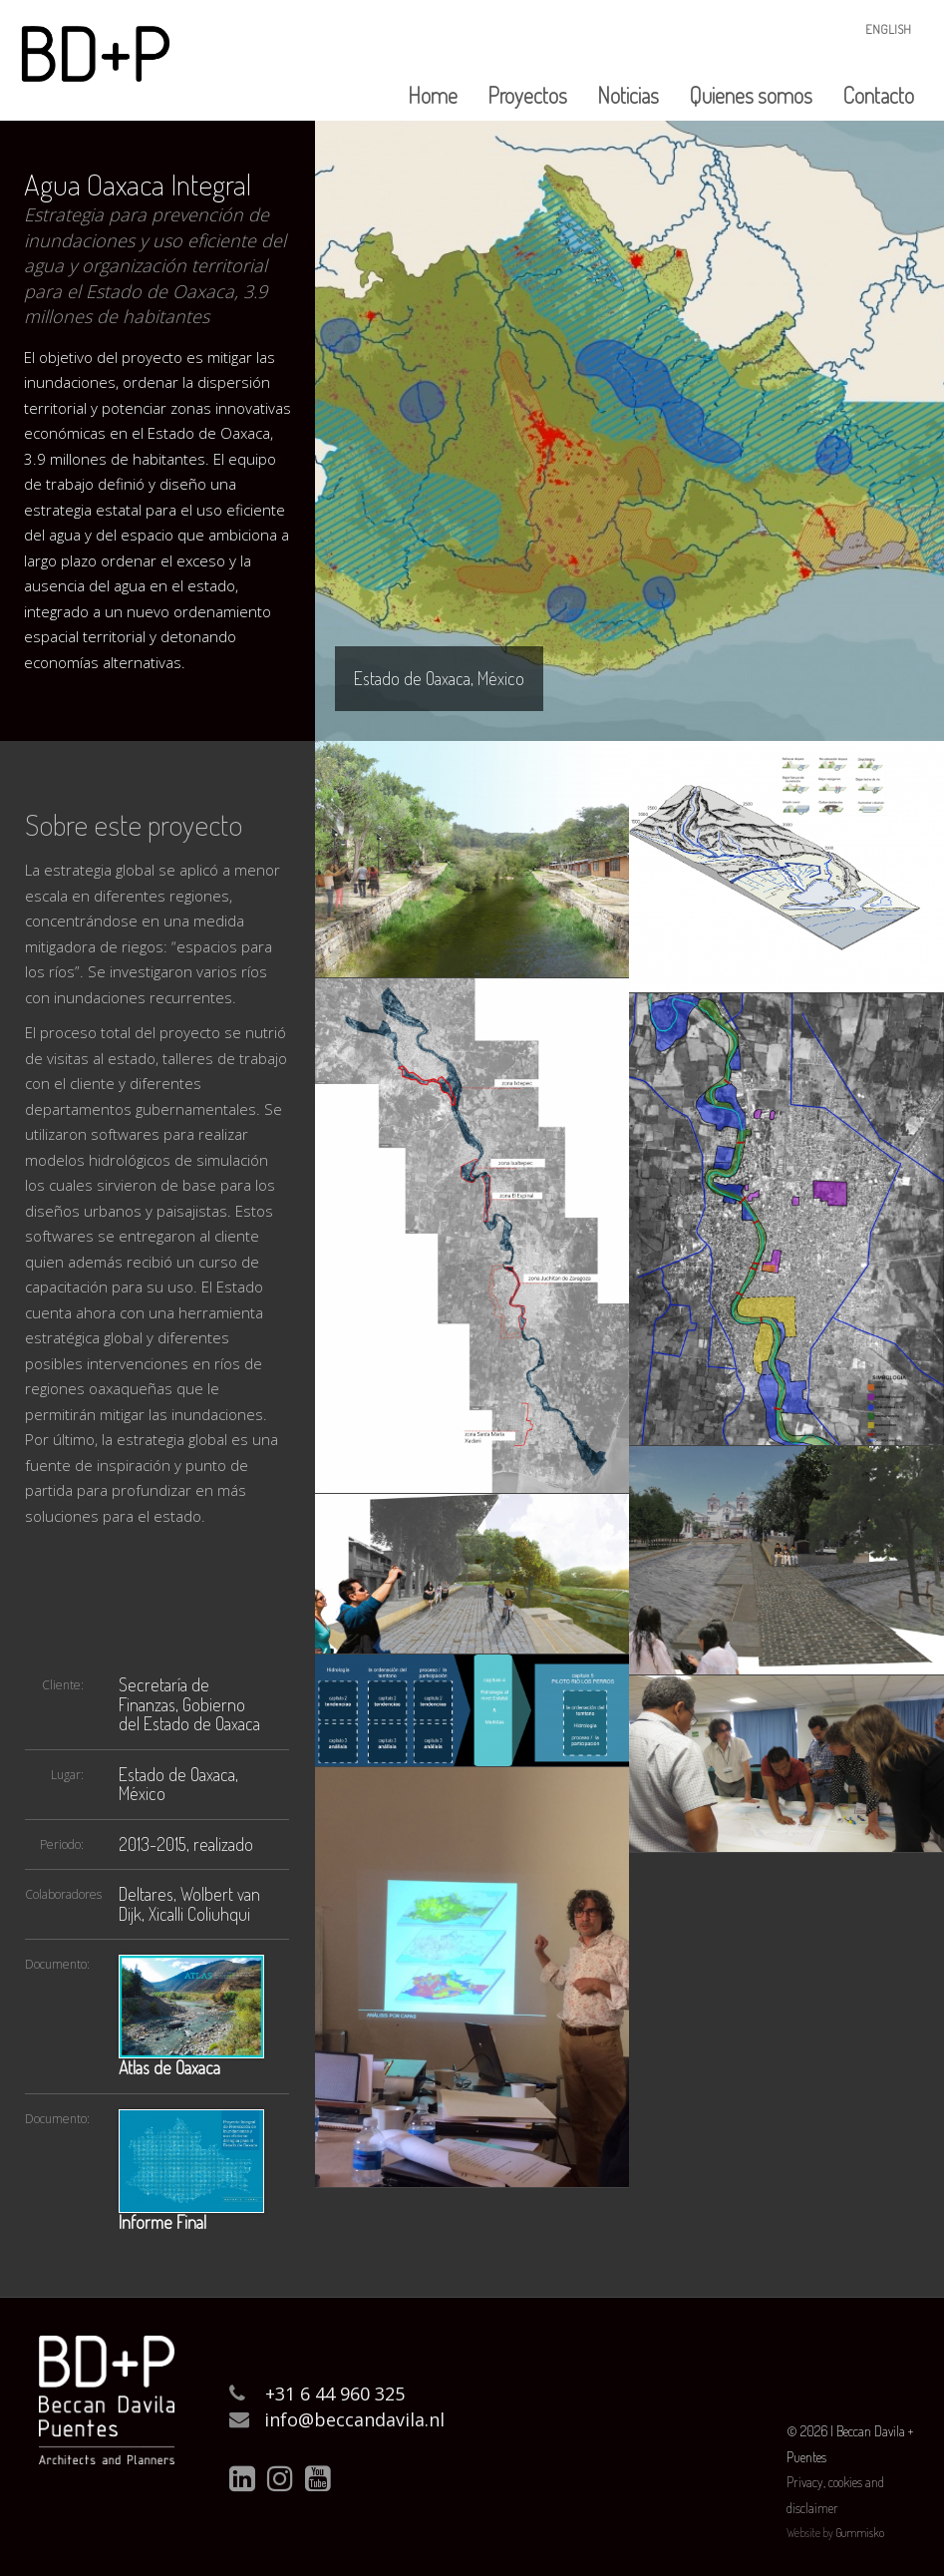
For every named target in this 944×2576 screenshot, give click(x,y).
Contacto (878, 95)
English (888, 29)
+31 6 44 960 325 (335, 2393)
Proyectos (527, 95)
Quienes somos (750, 95)
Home (433, 95)
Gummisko (859, 2532)
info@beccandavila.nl (354, 2419)
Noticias (628, 95)
